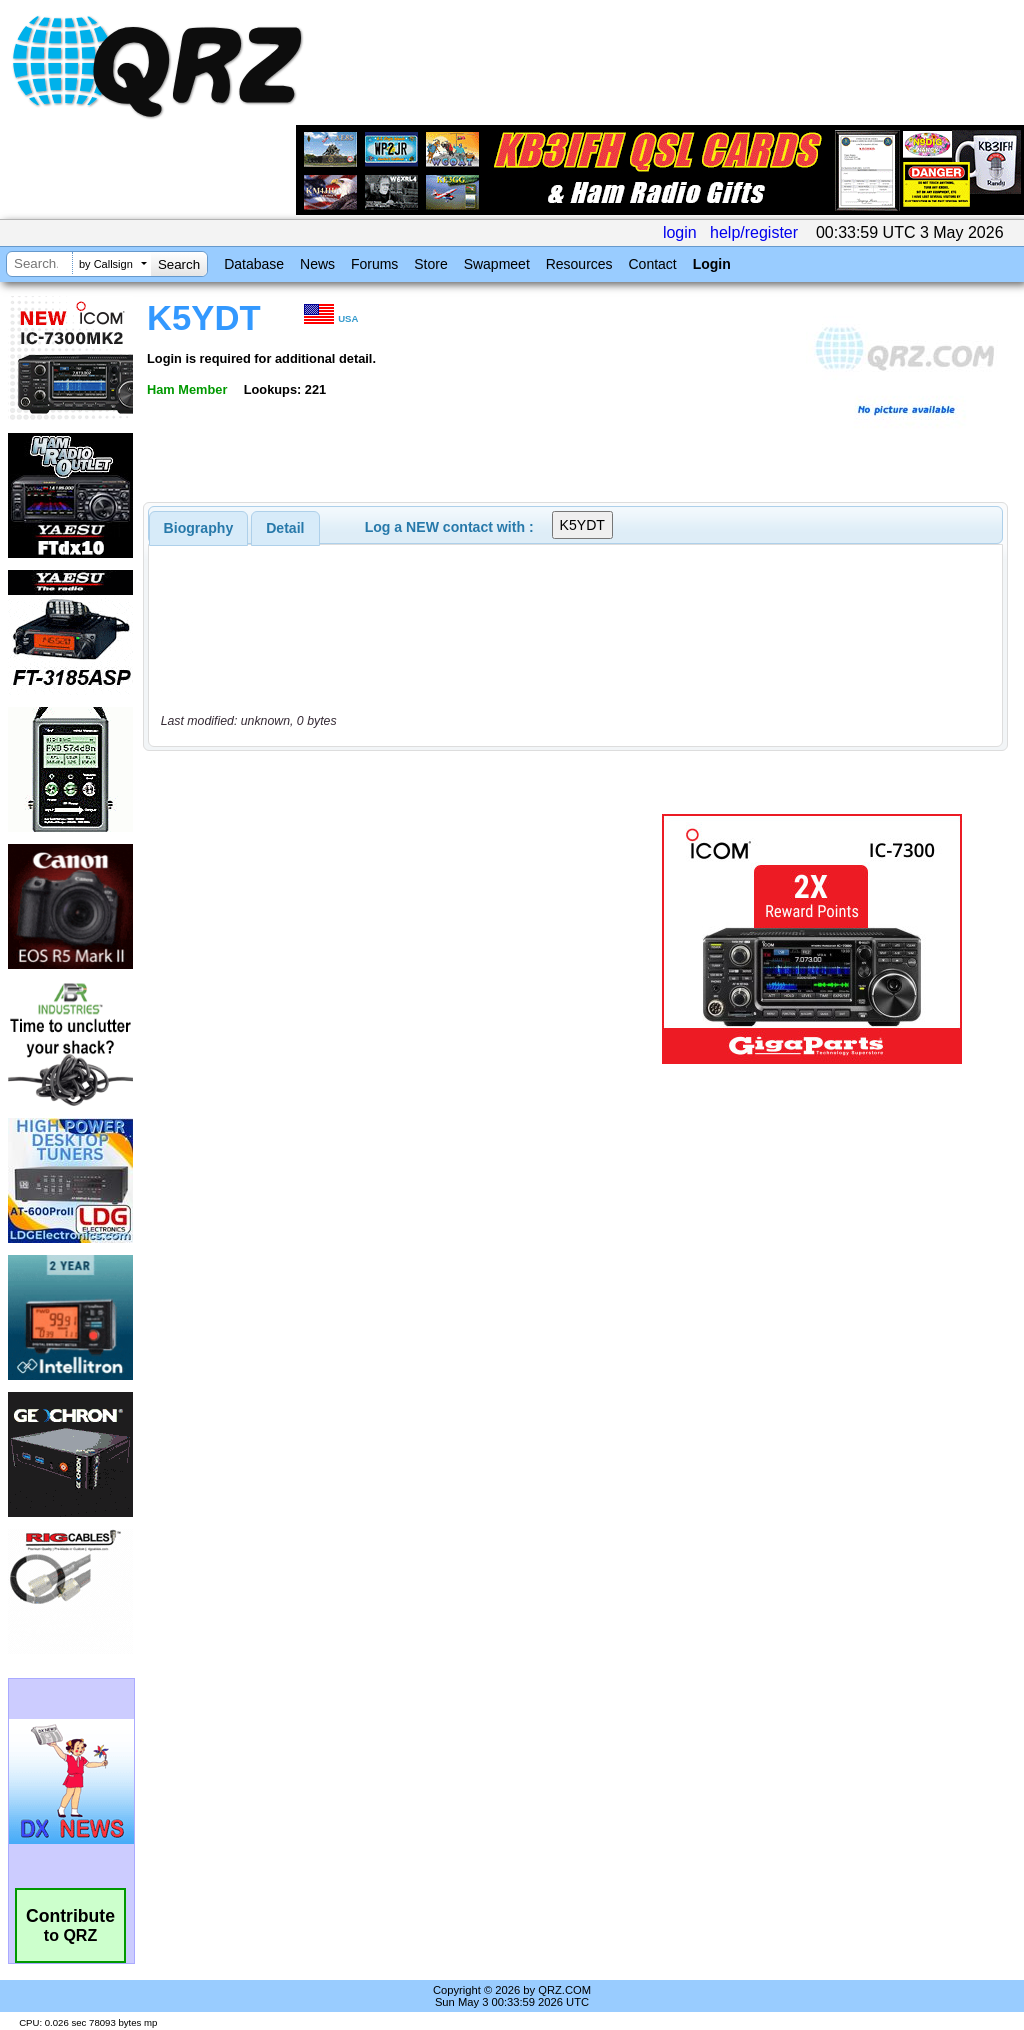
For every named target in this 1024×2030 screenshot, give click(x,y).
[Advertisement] (395, 939)
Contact (652, 264)
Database (254, 264)
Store (430, 264)
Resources (579, 264)
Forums (374, 264)
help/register (754, 232)
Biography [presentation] (199, 528)
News (317, 264)
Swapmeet (497, 264)
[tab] (199, 528)
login (680, 232)
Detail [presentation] (285, 528)
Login (712, 264)
